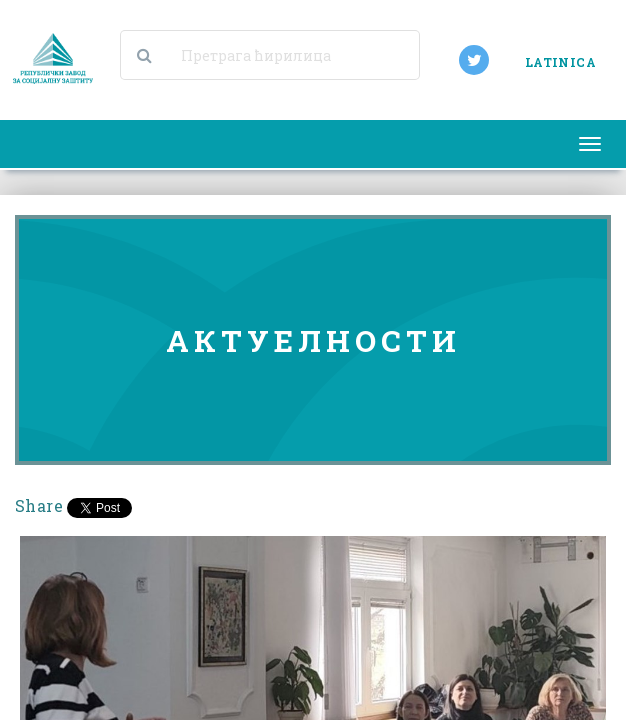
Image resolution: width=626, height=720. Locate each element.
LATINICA (560, 62)
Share (39, 505)
